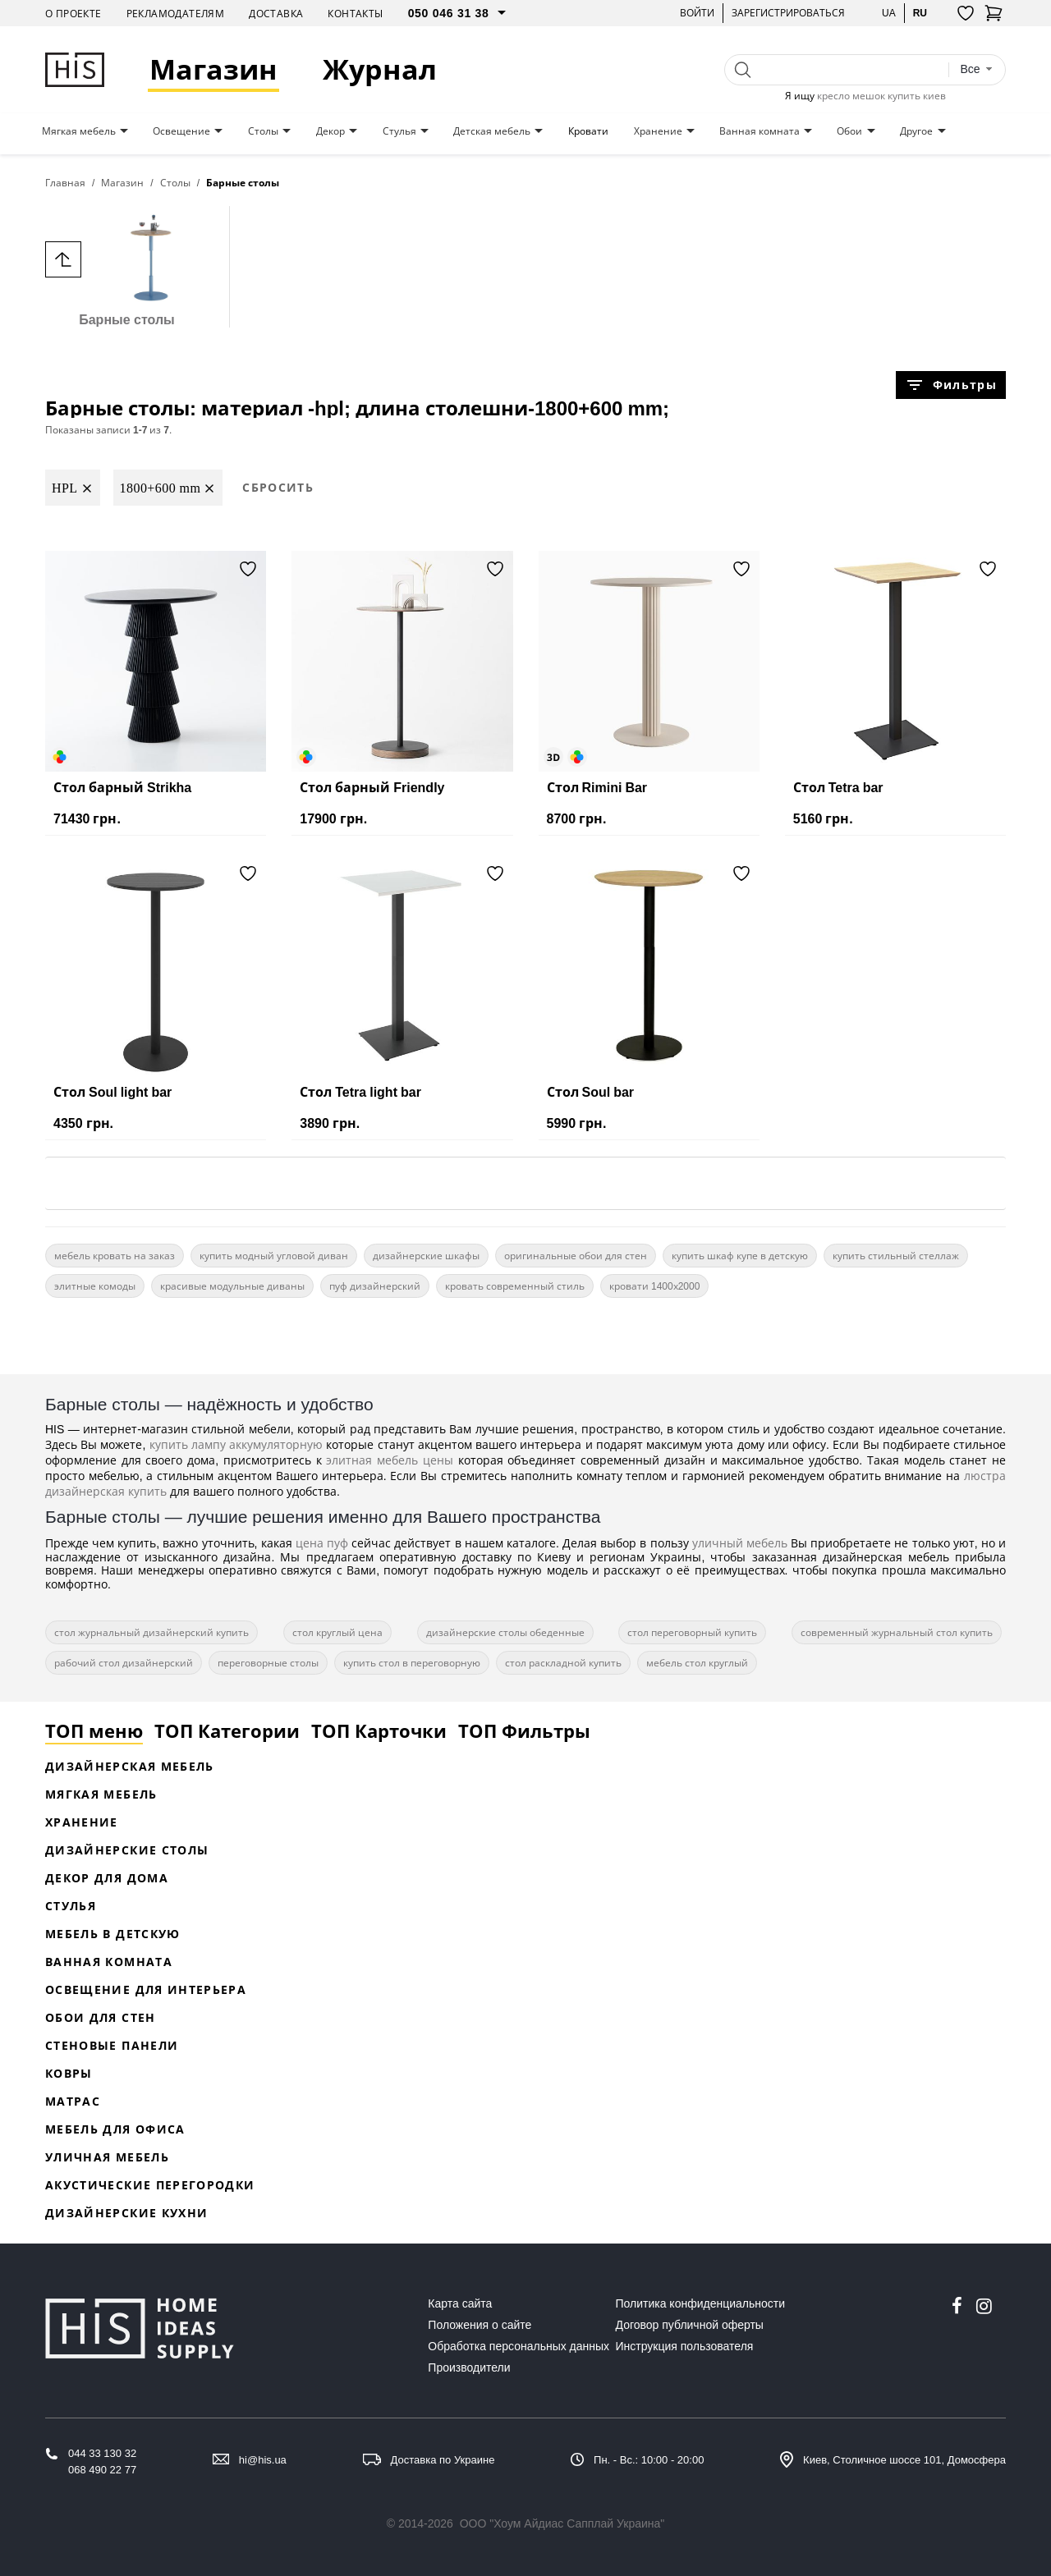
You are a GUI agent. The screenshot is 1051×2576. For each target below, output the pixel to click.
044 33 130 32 (102, 2453)
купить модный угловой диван (274, 1256)
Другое (916, 131)
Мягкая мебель (79, 131)
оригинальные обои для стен (575, 1256)
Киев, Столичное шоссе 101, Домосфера (904, 2460)
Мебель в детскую (113, 1933)
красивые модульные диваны (232, 1286)
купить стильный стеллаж (896, 1256)
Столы (263, 131)
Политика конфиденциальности (701, 2303)
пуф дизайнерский (374, 1286)
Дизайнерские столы (127, 1850)
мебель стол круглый (697, 1663)
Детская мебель (491, 131)
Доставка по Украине (443, 2460)
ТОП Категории (227, 1730)
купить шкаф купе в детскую (740, 1256)
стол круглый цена (337, 1632)
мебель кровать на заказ (114, 1256)
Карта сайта (460, 2303)
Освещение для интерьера (145, 1989)
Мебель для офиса (115, 2129)
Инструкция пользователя (685, 2346)
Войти (697, 13)
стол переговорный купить (692, 1632)
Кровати (588, 131)
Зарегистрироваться (788, 13)
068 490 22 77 (102, 2470)
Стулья (399, 131)
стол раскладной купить (563, 1663)
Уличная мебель (107, 2157)
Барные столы (127, 266)
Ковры (69, 2073)
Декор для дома (106, 1878)
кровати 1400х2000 (654, 1286)
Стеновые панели (111, 2045)
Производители (469, 2367)
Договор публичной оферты (690, 2324)
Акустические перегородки (150, 2185)
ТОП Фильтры (524, 1730)
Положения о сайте (479, 2324)
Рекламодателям (175, 14)
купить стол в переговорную (411, 1663)
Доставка (276, 14)
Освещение (181, 131)
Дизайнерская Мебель (129, 1766)
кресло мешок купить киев (881, 96)
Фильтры (951, 385)
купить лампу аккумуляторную (236, 1444)
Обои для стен (100, 2017)
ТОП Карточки (379, 1730)
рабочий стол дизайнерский (123, 1663)
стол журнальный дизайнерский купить (151, 1632)
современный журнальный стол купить (897, 1632)
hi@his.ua (263, 2460)
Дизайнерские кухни (126, 2213)
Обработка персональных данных (518, 2346)
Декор (330, 131)
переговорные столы (268, 1663)
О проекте (73, 14)
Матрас (72, 2101)
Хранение (658, 131)
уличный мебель (739, 1543)
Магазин (213, 69)
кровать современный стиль (515, 1286)
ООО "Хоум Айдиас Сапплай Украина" (562, 2523)
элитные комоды (94, 1286)
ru (920, 13)
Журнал (380, 69)
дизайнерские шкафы (426, 1256)
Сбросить (278, 487)
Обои (849, 131)
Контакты (355, 14)
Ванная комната (759, 131)
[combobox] (976, 69)
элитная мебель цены (389, 1460)
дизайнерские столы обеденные (505, 1632)
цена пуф (322, 1543)
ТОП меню (94, 1730)
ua (889, 13)
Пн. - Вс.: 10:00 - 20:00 (649, 2460)
